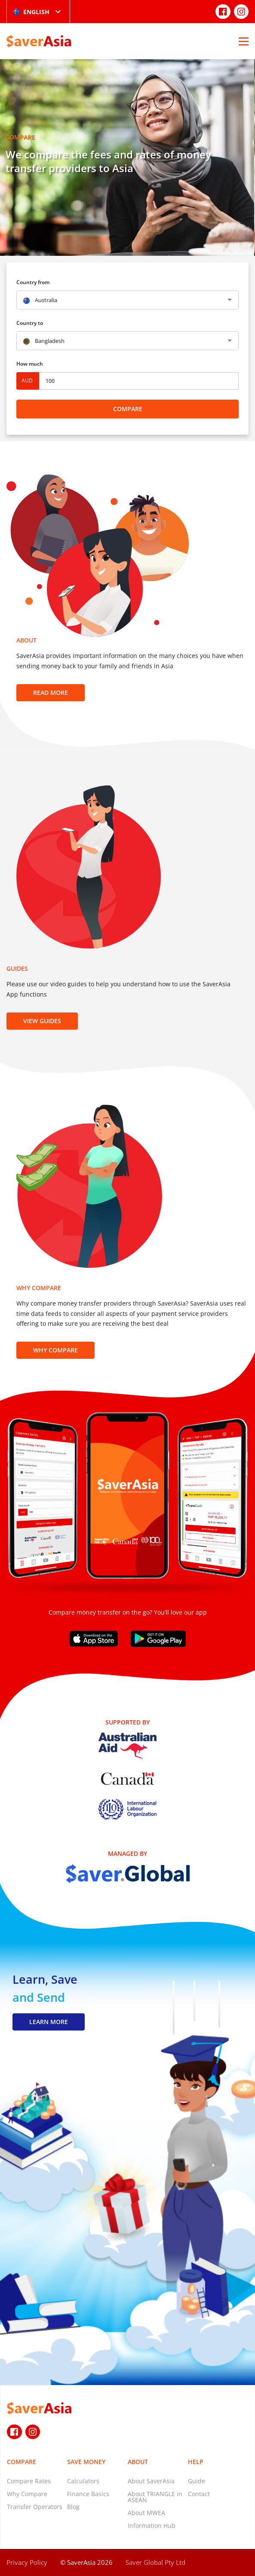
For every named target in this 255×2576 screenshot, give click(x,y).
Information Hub (151, 2525)
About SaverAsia (151, 2481)
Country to (29, 323)
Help (195, 2462)
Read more (50, 692)
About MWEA (146, 2513)
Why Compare (55, 1350)
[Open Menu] (244, 41)
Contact (199, 2494)
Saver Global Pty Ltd (155, 2562)
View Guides (42, 1021)
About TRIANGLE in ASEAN (155, 2497)
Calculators (83, 2481)
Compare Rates (29, 2481)
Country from (32, 282)
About (138, 2462)
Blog (73, 2507)
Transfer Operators (34, 2507)
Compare (127, 409)
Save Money (86, 2462)
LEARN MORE (48, 2022)
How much (29, 363)
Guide (196, 2481)
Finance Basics (88, 2494)
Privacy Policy (26, 2562)
